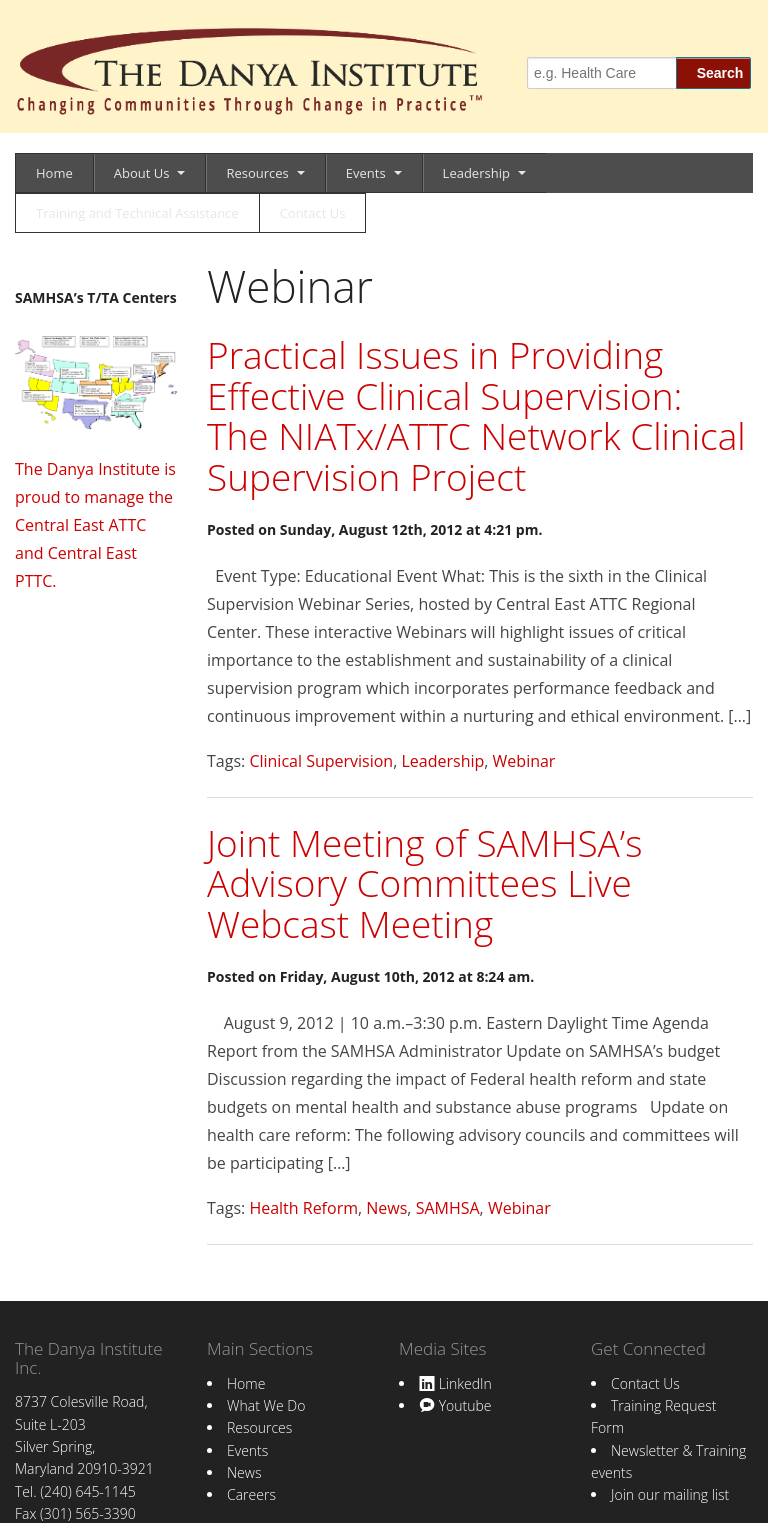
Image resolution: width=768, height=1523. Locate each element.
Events (366, 173)
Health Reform (303, 1208)
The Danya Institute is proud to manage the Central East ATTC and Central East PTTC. (95, 525)
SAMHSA (448, 1208)
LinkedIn (455, 1383)
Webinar (524, 761)
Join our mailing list (670, 1494)
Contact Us (313, 213)
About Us (142, 173)
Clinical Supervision (321, 761)
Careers (251, 1494)
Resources (257, 173)
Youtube (455, 1405)
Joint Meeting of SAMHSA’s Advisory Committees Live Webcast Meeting (424, 883)
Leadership (476, 173)
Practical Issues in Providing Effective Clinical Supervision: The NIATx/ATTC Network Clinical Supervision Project (476, 415)
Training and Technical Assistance (137, 213)
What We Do (266, 1405)
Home (54, 173)
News (386, 1208)
